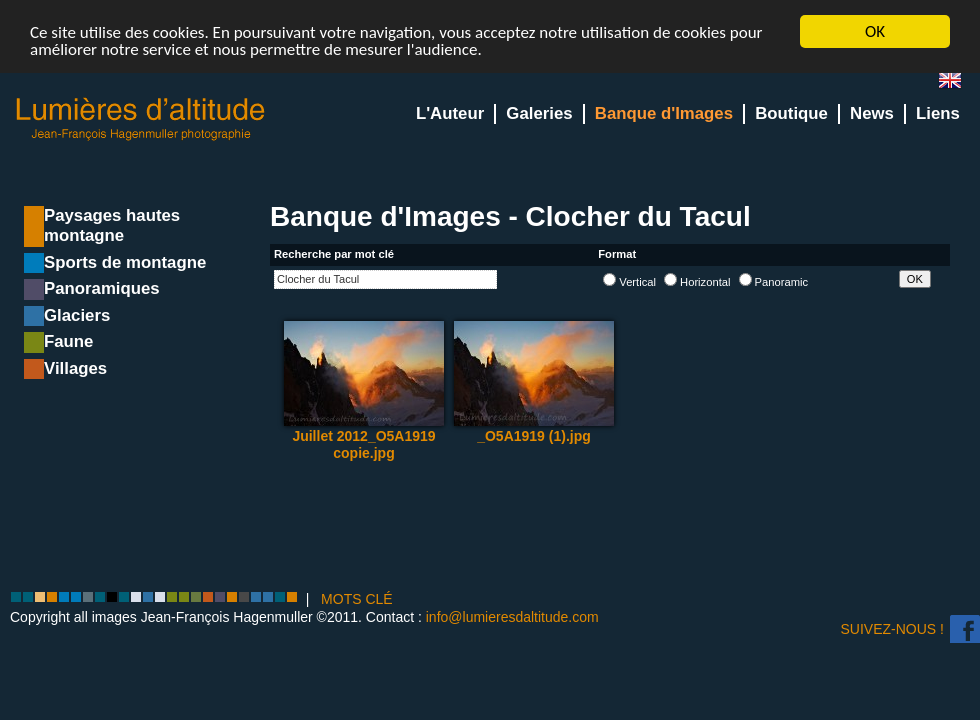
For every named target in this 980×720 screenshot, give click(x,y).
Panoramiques (102, 288)
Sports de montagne (125, 262)
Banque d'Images (664, 113)
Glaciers (77, 315)
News (872, 113)
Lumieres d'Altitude (141, 119)
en (958, 84)
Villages (75, 368)
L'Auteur (450, 113)
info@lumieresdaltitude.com (512, 617)
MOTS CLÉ (357, 599)
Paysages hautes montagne (112, 225)
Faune (68, 341)
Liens (938, 113)
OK (875, 31)
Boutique (791, 113)
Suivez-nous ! (892, 629)
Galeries (539, 113)
